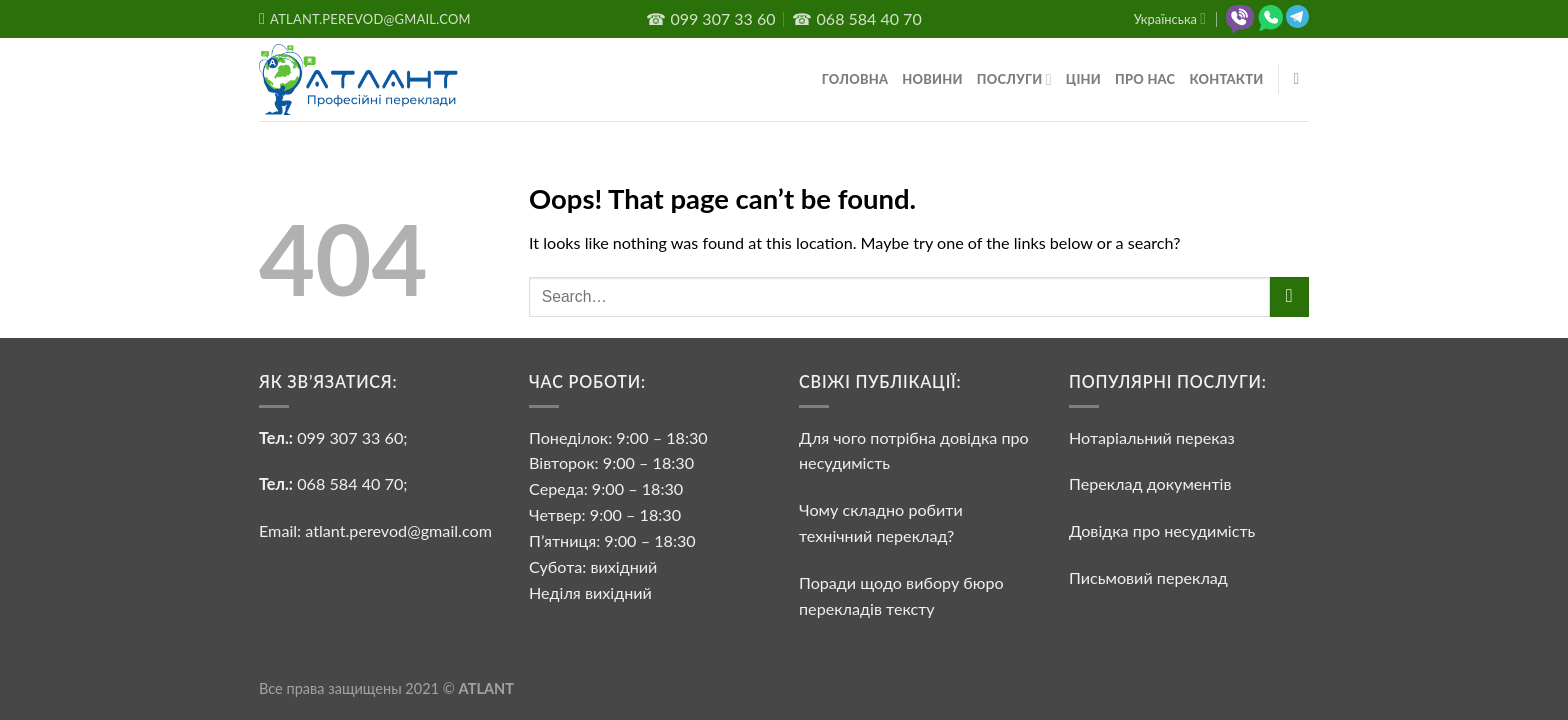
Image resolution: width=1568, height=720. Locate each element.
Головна (855, 79)
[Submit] (1289, 297)
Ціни (1083, 79)
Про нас (1145, 79)
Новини (932, 79)
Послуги (1014, 79)
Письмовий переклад (1148, 577)
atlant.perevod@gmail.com (396, 530)
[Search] (1302, 79)
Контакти (1226, 79)
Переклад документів (1150, 483)
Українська (1170, 18)
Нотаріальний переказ (1152, 437)
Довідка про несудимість (1162, 530)
